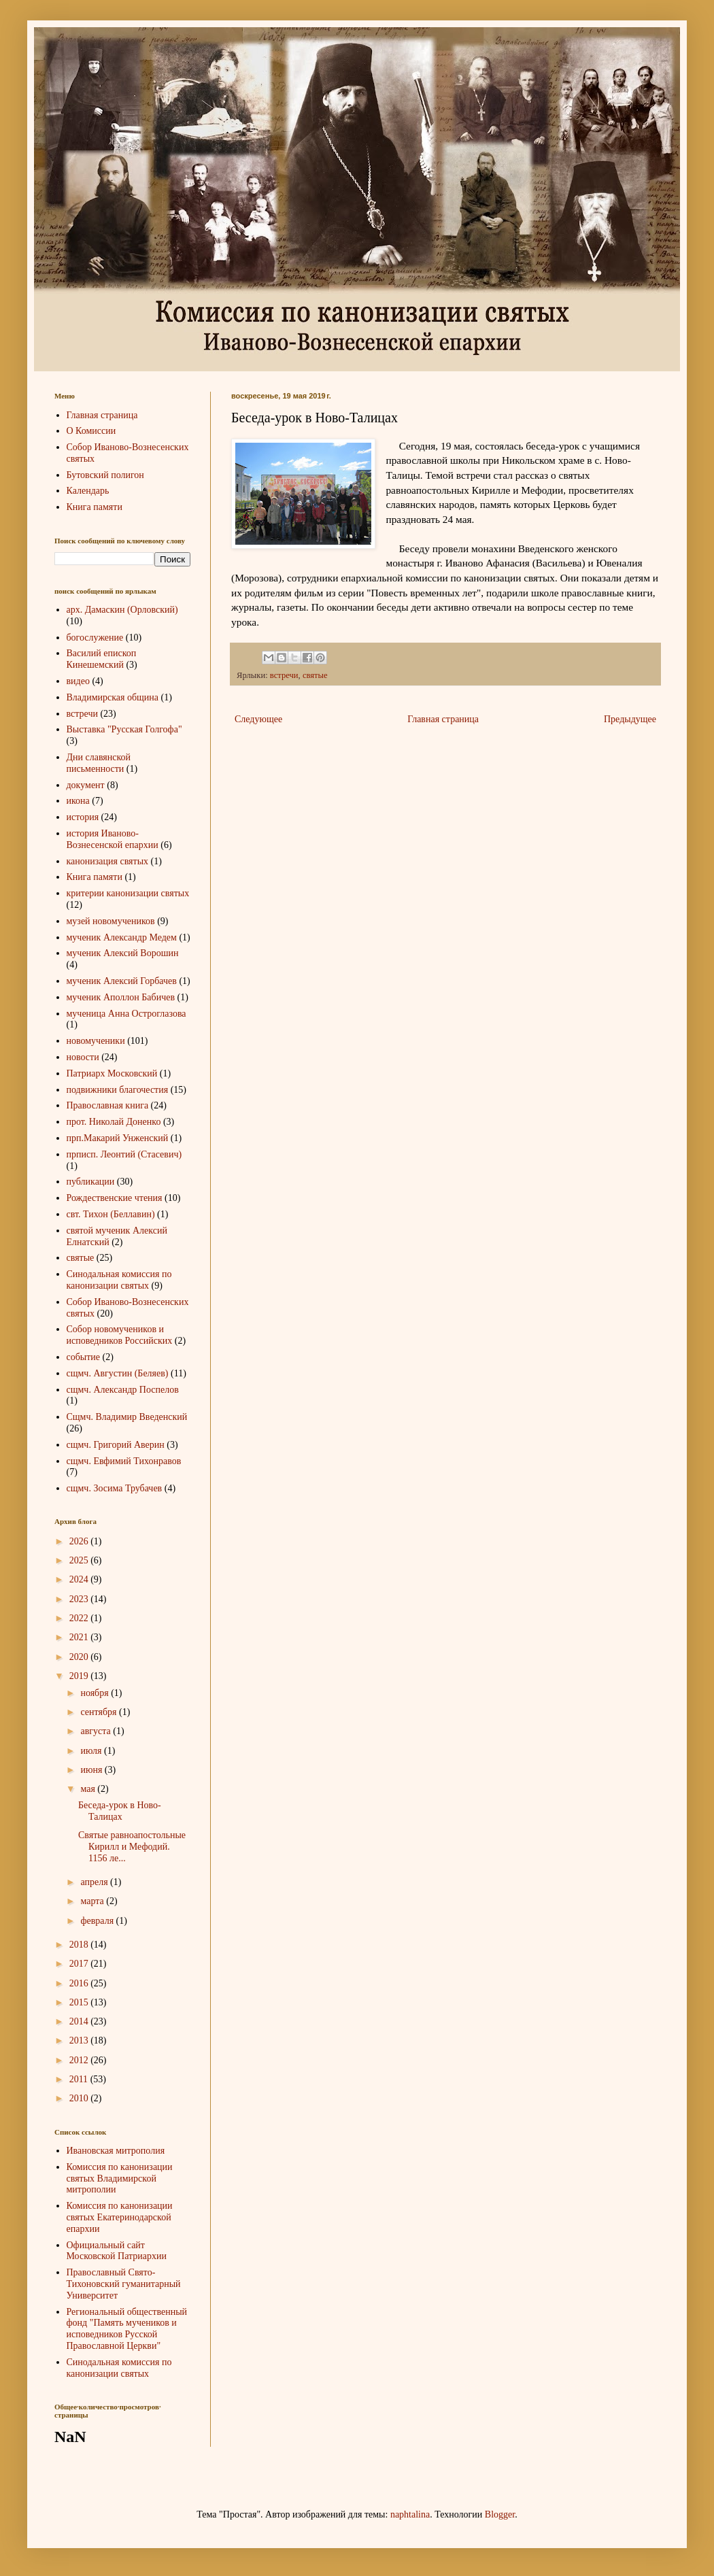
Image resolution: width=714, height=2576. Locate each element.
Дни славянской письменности (99, 763)
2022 (80, 1618)
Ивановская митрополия (116, 2151)
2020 (80, 1657)
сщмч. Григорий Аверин (116, 1445)
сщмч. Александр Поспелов (123, 1390)
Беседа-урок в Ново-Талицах (119, 1811)
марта (93, 1901)
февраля (98, 1921)
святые (315, 675)
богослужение (95, 637)
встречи (284, 675)
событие (84, 1357)
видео (78, 681)
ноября (95, 1693)
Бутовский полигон (105, 475)
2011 (79, 2079)
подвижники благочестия (118, 1090)
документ (86, 785)
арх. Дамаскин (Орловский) (122, 610)
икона (78, 801)
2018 (80, 1944)
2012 (80, 2060)
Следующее (258, 719)
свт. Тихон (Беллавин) (111, 1214)
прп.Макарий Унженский (118, 1138)
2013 (80, 2040)
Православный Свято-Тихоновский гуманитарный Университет (124, 2284)
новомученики (96, 1041)
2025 (80, 1560)
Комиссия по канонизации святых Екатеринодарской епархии (120, 2217)
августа (96, 1731)
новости (83, 1057)
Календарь (88, 491)
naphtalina (410, 2514)
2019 (80, 1676)
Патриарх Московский (112, 1073)
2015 (80, 2002)
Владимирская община (113, 697)
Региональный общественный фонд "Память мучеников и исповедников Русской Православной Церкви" (127, 2329)
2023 (80, 1599)
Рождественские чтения (115, 1198)
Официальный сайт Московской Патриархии (117, 2251)
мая (88, 1789)
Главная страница (443, 719)
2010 (80, 2098)
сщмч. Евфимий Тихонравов (124, 1461)
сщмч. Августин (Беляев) (118, 1373)
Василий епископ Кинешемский (102, 659)
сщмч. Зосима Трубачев (115, 1488)
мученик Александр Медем (122, 937)
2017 (80, 1964)
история (83, 817)
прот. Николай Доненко (114, 1122)
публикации (91, 1181)
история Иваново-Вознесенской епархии (112, 839)
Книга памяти (94, 507)
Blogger (500, 2514)
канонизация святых (108, 861)
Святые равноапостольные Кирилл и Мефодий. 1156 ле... (132, 1846)
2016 (80, 1983)
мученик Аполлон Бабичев (121, 997)
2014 (80, 2021)
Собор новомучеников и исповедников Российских (120, 1335)
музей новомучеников (111, 921)
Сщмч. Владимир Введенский (127, 1417)
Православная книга (108, 1105)
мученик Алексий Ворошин (123, 953)
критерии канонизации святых (128, 893)
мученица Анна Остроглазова (126, 1014)
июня (92, 1770)
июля (92, 1751)
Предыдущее (630, 719)
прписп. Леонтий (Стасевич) (124, 1154)
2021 (80, 1637)
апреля (95, 1882)
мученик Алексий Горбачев (122, 981)
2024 (80, 1579)
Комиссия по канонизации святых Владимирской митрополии (120, 2178)
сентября (99, 1712)
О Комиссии (91, 431)
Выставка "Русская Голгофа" (124, 729)
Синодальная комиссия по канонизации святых (119, 1280)
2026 (80, 1541)
